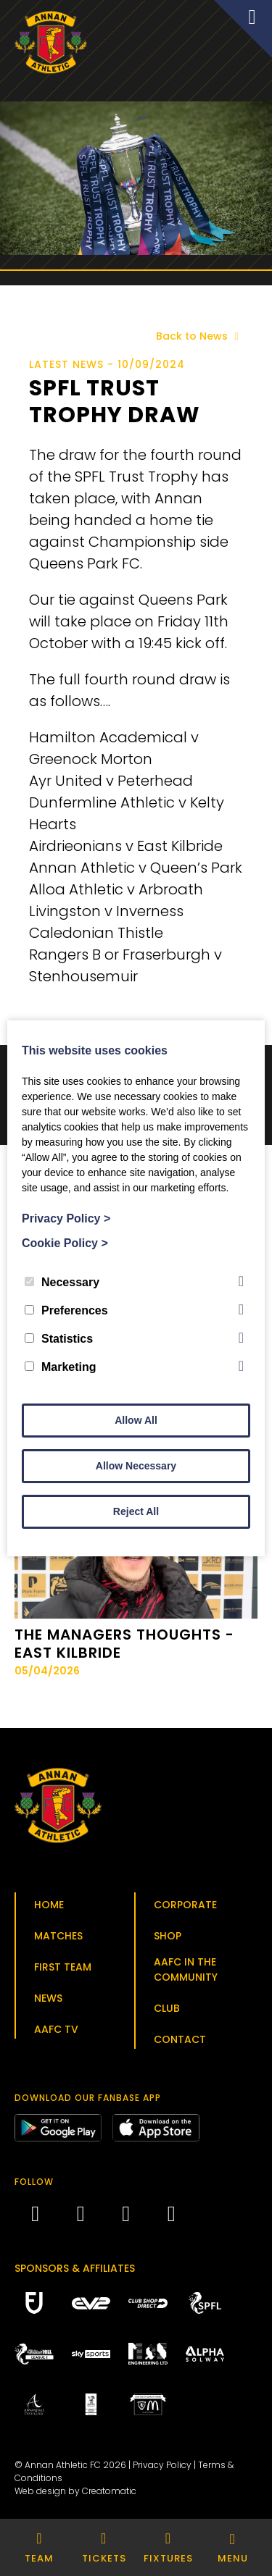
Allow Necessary (136, 1466)
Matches (58, 1936)
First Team (62, 1967)
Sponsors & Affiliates (75, 2268)
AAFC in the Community (186, 1969)
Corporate (185, 1904)
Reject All (136, 1511)
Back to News (200, 336)
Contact (180, 2039)
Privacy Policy (162, 2465)
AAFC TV (56, 2029)
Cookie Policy (65, 1243)
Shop (167, 1936)
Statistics (59, 1339)
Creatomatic (109, 2491)
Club (167, 2008)
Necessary (62, 1282)
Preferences (66, 1310)
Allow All (136, 1420)
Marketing (60, 1367)
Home (49, 1904)
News (48, 1998)
